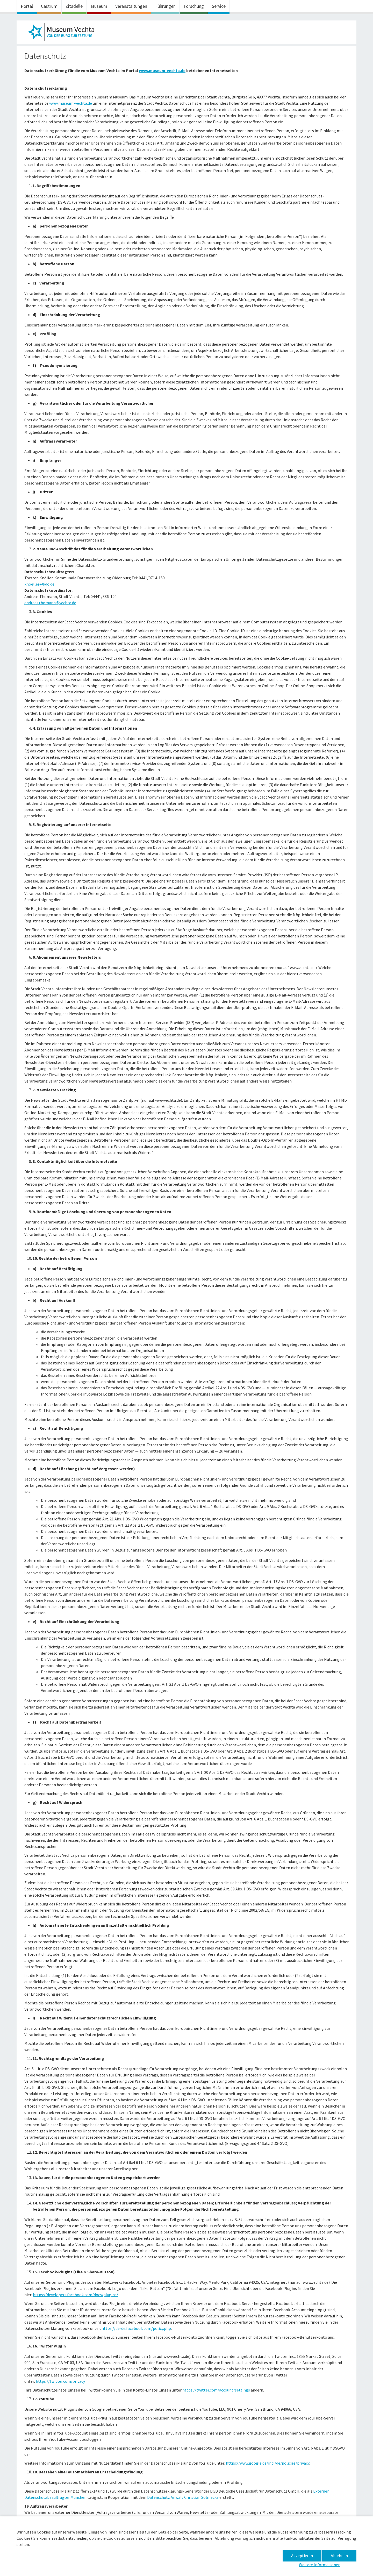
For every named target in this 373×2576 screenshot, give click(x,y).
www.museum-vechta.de (70, 103)
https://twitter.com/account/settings (216, 2390)
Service (219, 6)
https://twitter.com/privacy (60, 2381)
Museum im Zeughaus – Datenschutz (63, 33)
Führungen (165, 6)
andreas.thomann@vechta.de (50, 602)
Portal (27, 6)
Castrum (49, 6)
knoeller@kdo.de (39, 584)
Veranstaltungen (131, 6)
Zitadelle (74, 6)
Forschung (194, 6)
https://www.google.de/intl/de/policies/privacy (267, 2463)
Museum (99, 6)
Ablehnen (339, 2555)
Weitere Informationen (319, 2564)
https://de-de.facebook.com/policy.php (136, 2328)
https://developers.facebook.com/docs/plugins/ (75, 2294)
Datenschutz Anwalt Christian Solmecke (183, 2497)
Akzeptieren (302, 2555)
